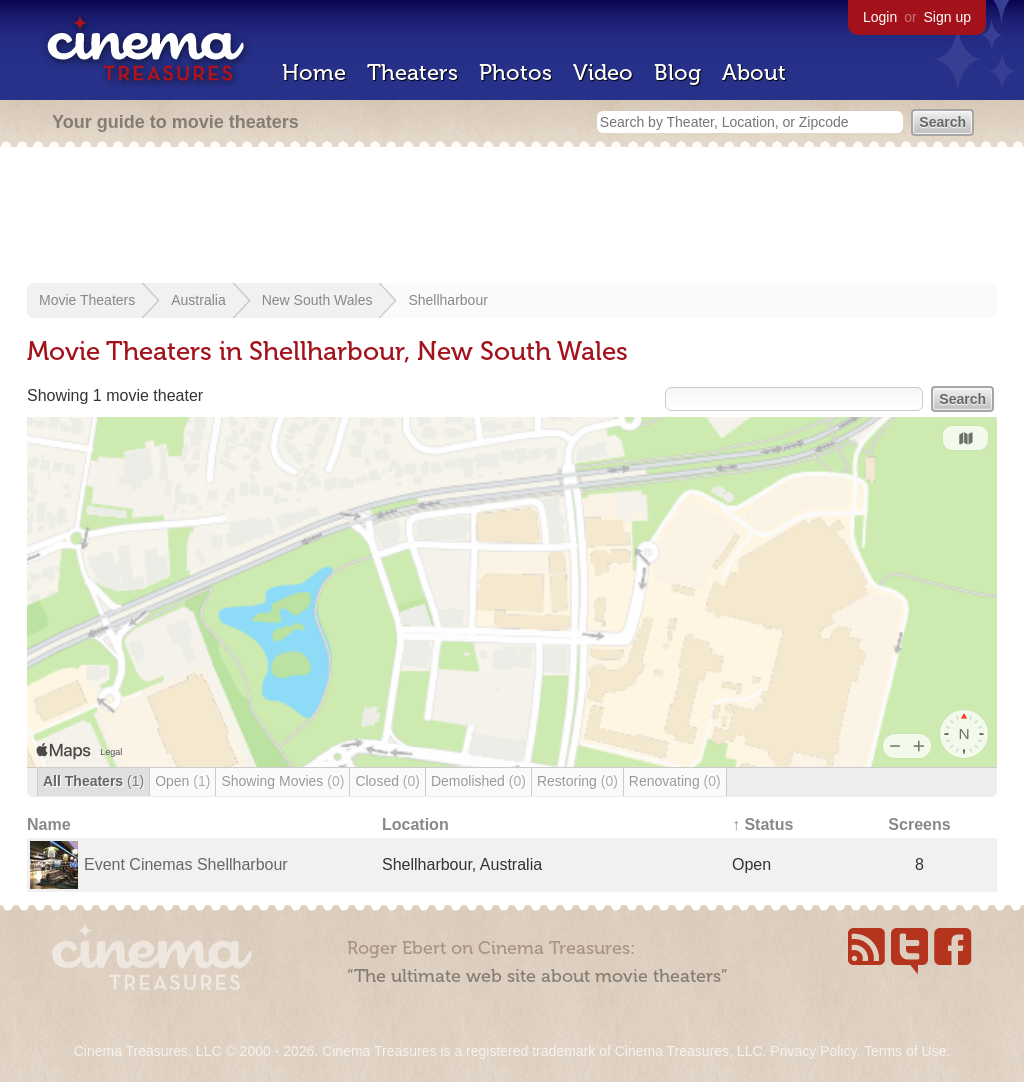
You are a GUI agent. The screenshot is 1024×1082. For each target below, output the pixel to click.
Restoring (577, 781)
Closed (387, 781)
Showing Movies (282, 781)
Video (603, 72)
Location (415, 824)
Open (182, 781)
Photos (515, 72)
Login (880, 17)
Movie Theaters (87, 300)
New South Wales (317, 300)
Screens (919, 824)
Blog (677, 72)
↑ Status (762, 824)
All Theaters (93, 781)
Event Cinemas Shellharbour (186, 864)
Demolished (478, 781)
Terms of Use (905, 1051)
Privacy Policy (813, 1051)
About (754, 72)
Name (49, 824)
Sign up (947, 17)
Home (314, 72)
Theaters (412, 72)
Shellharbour (447, 300)
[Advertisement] (512, 217)
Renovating (675, 781)
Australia (198, 300)
